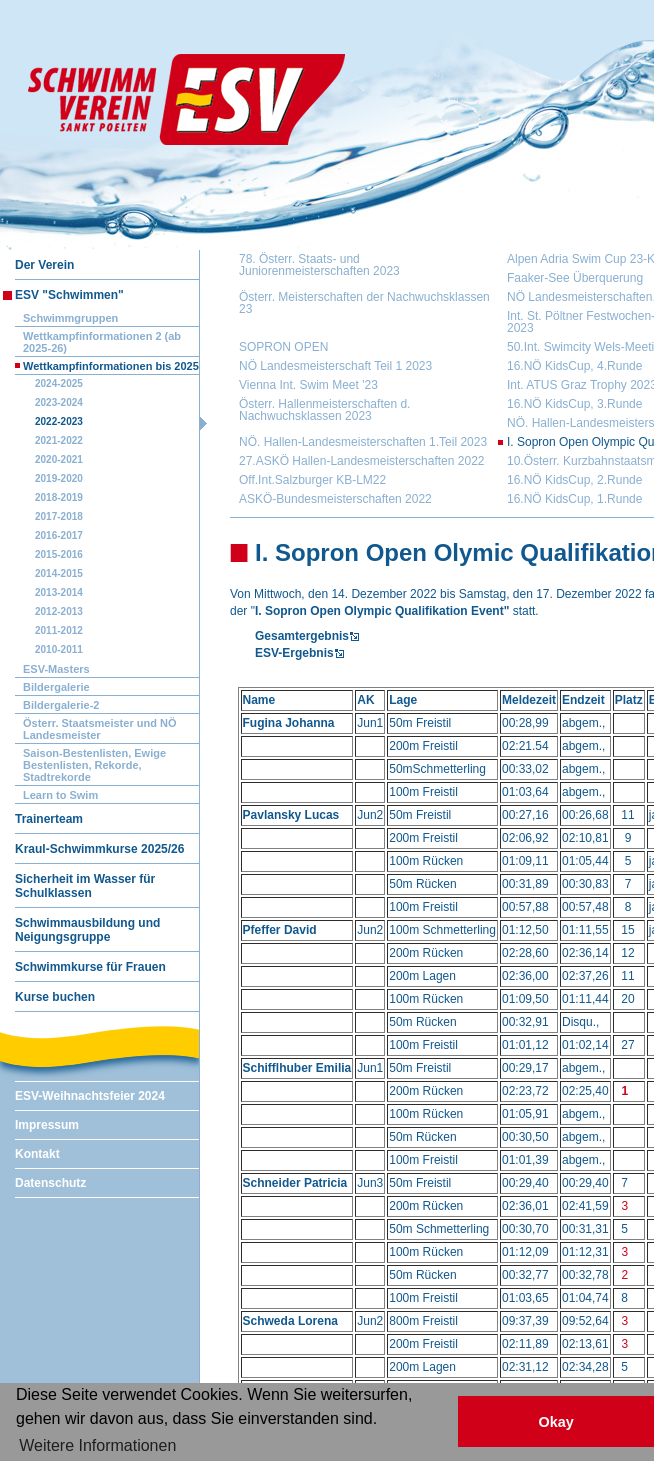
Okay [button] (555, 1422)
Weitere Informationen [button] (97, 1445)
